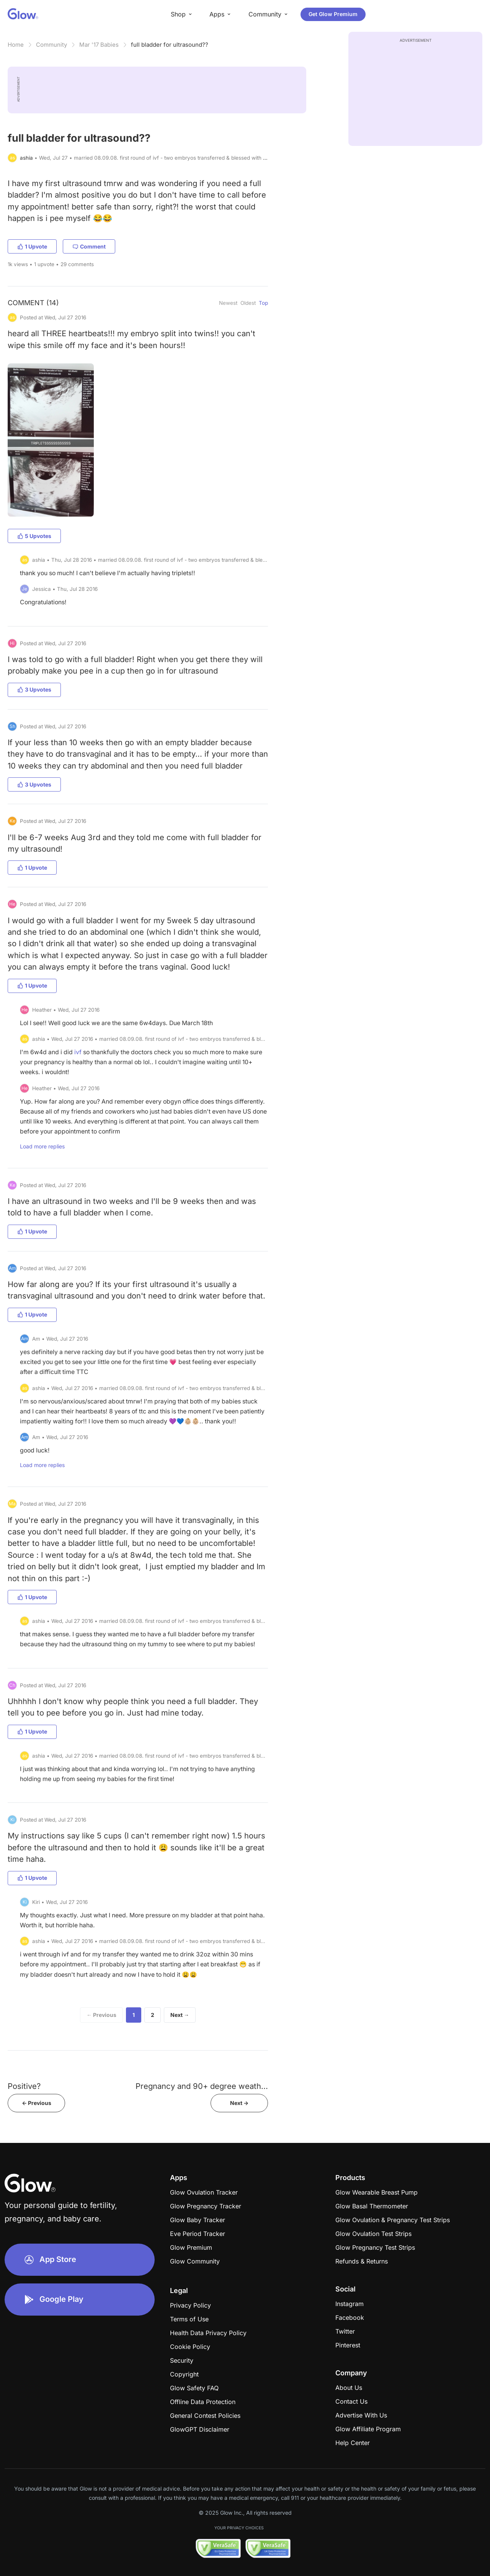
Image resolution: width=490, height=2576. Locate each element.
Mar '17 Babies (99, 44)
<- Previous (36, 2103)
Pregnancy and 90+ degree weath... (202, 2086)
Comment (89, 246)
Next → (179, 2015)
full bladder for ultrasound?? (169, 44)
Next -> (239, 2103)
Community (51, 44)
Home (16, 44)
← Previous (101, 2015)
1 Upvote (32, 246)
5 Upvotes (34, 536)
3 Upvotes (34, 689)
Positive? (24, 2086)
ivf (78, 1052)
